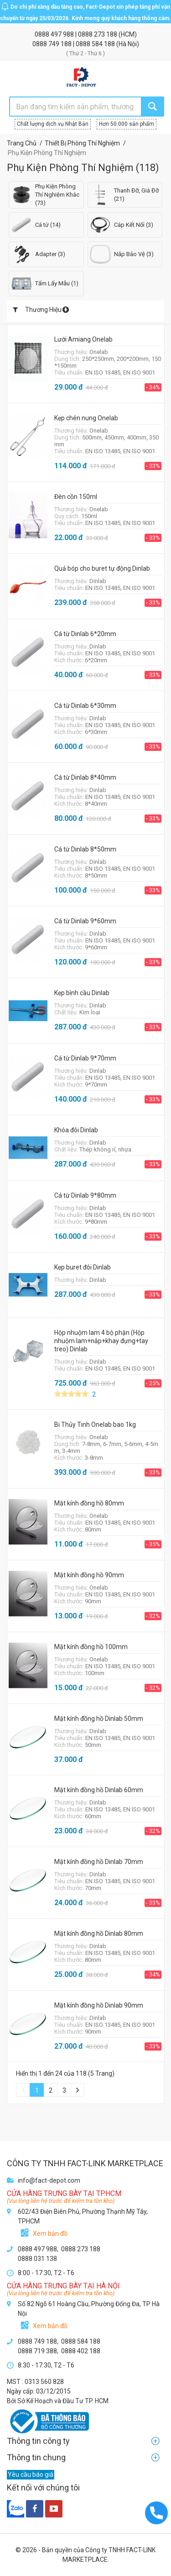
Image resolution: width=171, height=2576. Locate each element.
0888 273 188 (98, 34)
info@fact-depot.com (49, 2180)
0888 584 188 (96, 44)
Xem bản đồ (50, 2233)
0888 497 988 (55, 34)
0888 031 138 (37, 2258)
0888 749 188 (52, 44)
